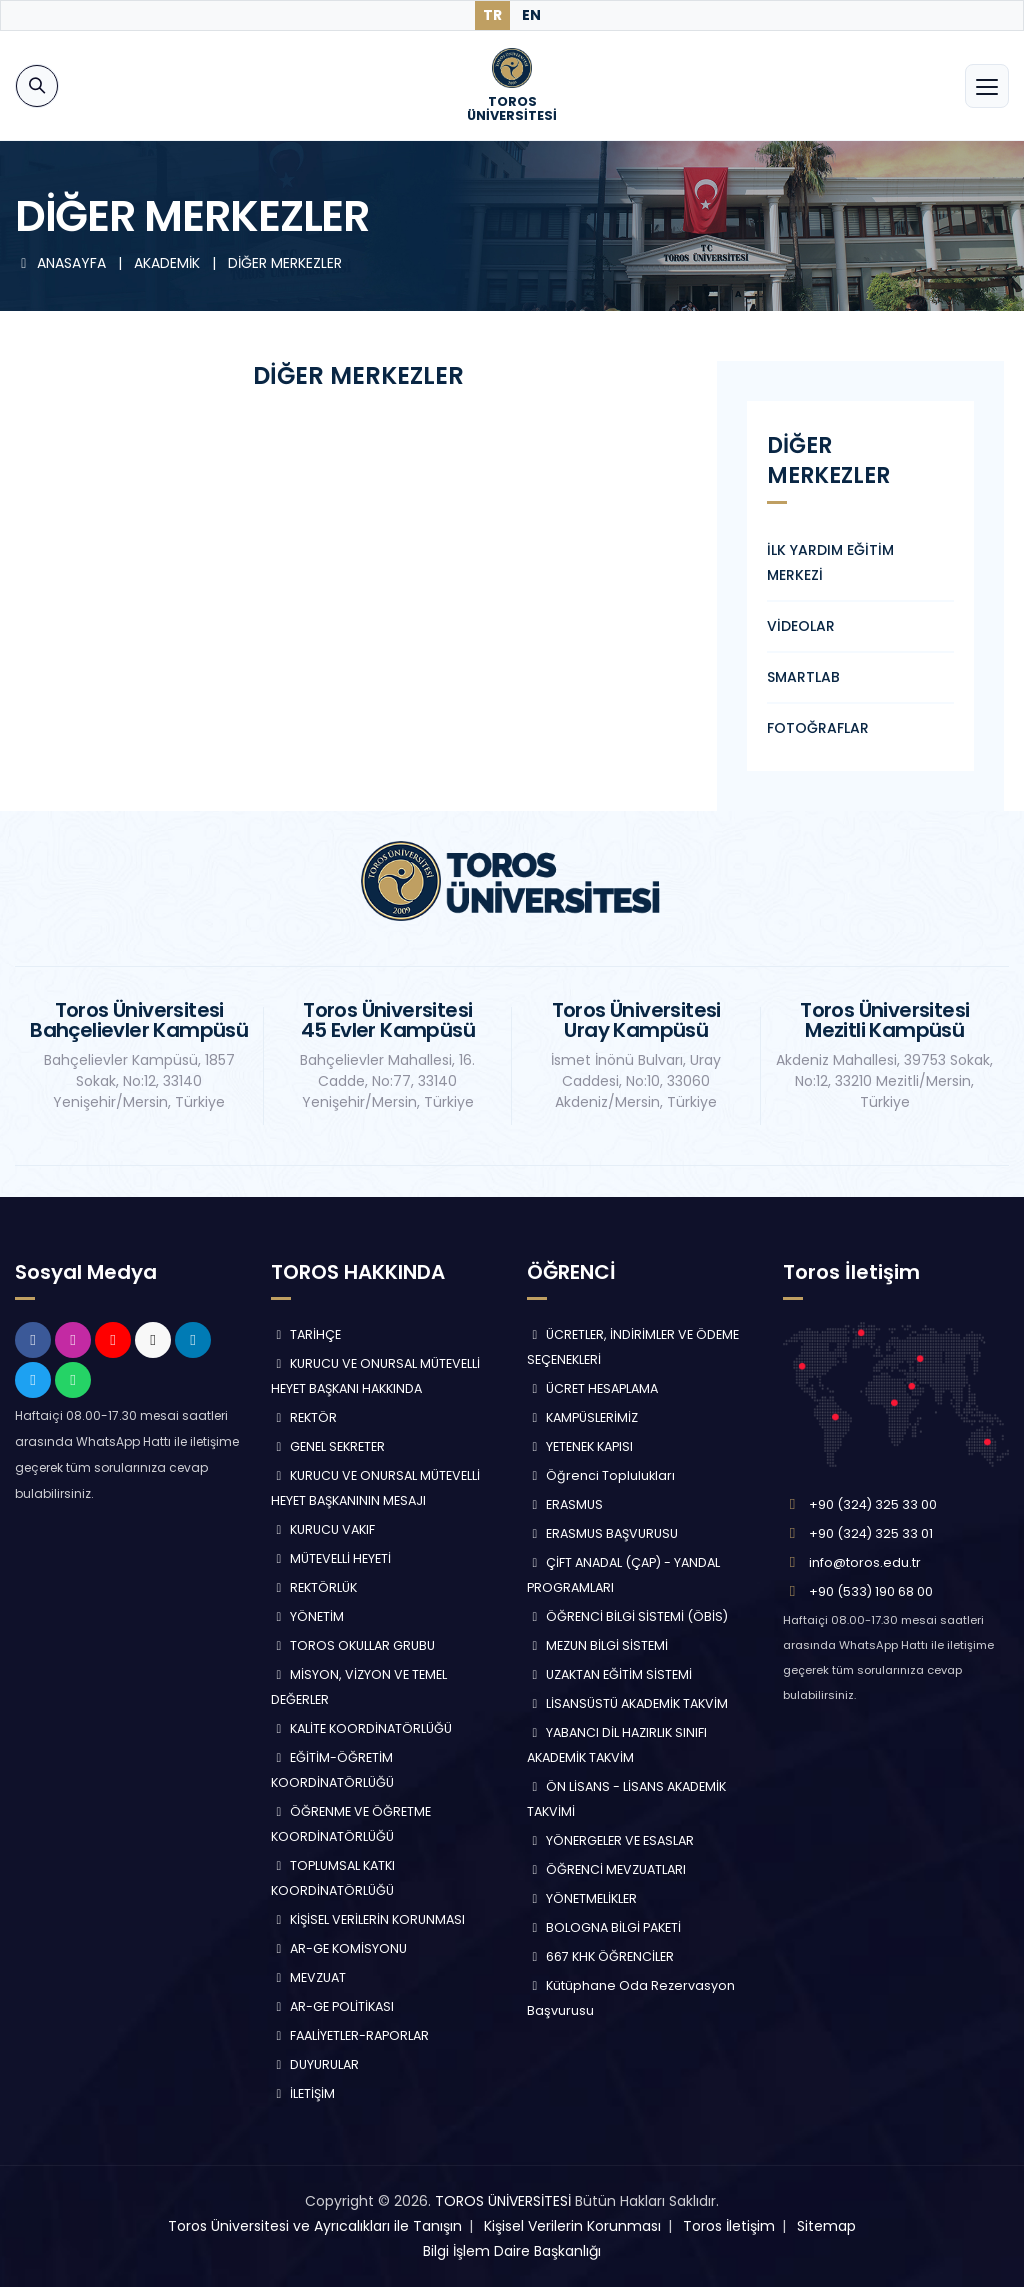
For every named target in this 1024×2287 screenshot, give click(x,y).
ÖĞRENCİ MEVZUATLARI (606, 1869)
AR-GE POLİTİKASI (332, 2006)
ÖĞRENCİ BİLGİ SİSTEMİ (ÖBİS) (627, 1616)
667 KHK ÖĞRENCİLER (600, 1956)
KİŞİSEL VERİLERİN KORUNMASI (368, 1919)
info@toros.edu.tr (865, 1562)
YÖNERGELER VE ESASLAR (610, 1840)
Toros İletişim (729, 2226)
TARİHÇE (306, 1334)
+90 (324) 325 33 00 (873, 1504)
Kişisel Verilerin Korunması (572, 2226)
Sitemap (826, 2226)
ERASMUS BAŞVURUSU (602, 1533)
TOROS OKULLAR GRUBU (353, 1645)
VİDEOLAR (801, 626)
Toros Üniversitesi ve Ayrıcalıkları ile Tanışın (315, 2226)
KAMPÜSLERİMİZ (582, 1417)
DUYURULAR (315, 2064)
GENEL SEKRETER (328, 1446)
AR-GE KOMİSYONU (339, 1948)
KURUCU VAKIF (323, 1529)
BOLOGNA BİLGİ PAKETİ (604, 1927)
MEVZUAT (308, 1977)
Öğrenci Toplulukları (601, 1475)
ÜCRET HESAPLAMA (592, 1388)
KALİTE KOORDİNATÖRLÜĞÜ (361, 1728)
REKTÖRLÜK (314, 1587)
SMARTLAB (803, 677)
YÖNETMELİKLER (582, 1898)
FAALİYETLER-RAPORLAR (350, 2035)
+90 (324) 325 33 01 (871, 1533)
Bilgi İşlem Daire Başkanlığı (512, 2251)
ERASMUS (565, 1504)
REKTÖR (304, 1417)
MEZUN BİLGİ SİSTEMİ (597, 1645)
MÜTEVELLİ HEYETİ (331, 1558)
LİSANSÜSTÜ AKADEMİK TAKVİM (627, 1703)
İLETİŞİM (303, 2093)
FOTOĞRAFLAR (818, 728)
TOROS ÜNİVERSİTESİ (503, 2201)
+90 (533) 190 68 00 (871, 1591)
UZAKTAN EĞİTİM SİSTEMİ (609, 1674)
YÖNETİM (307, 1616)
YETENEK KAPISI (580, 1446)
